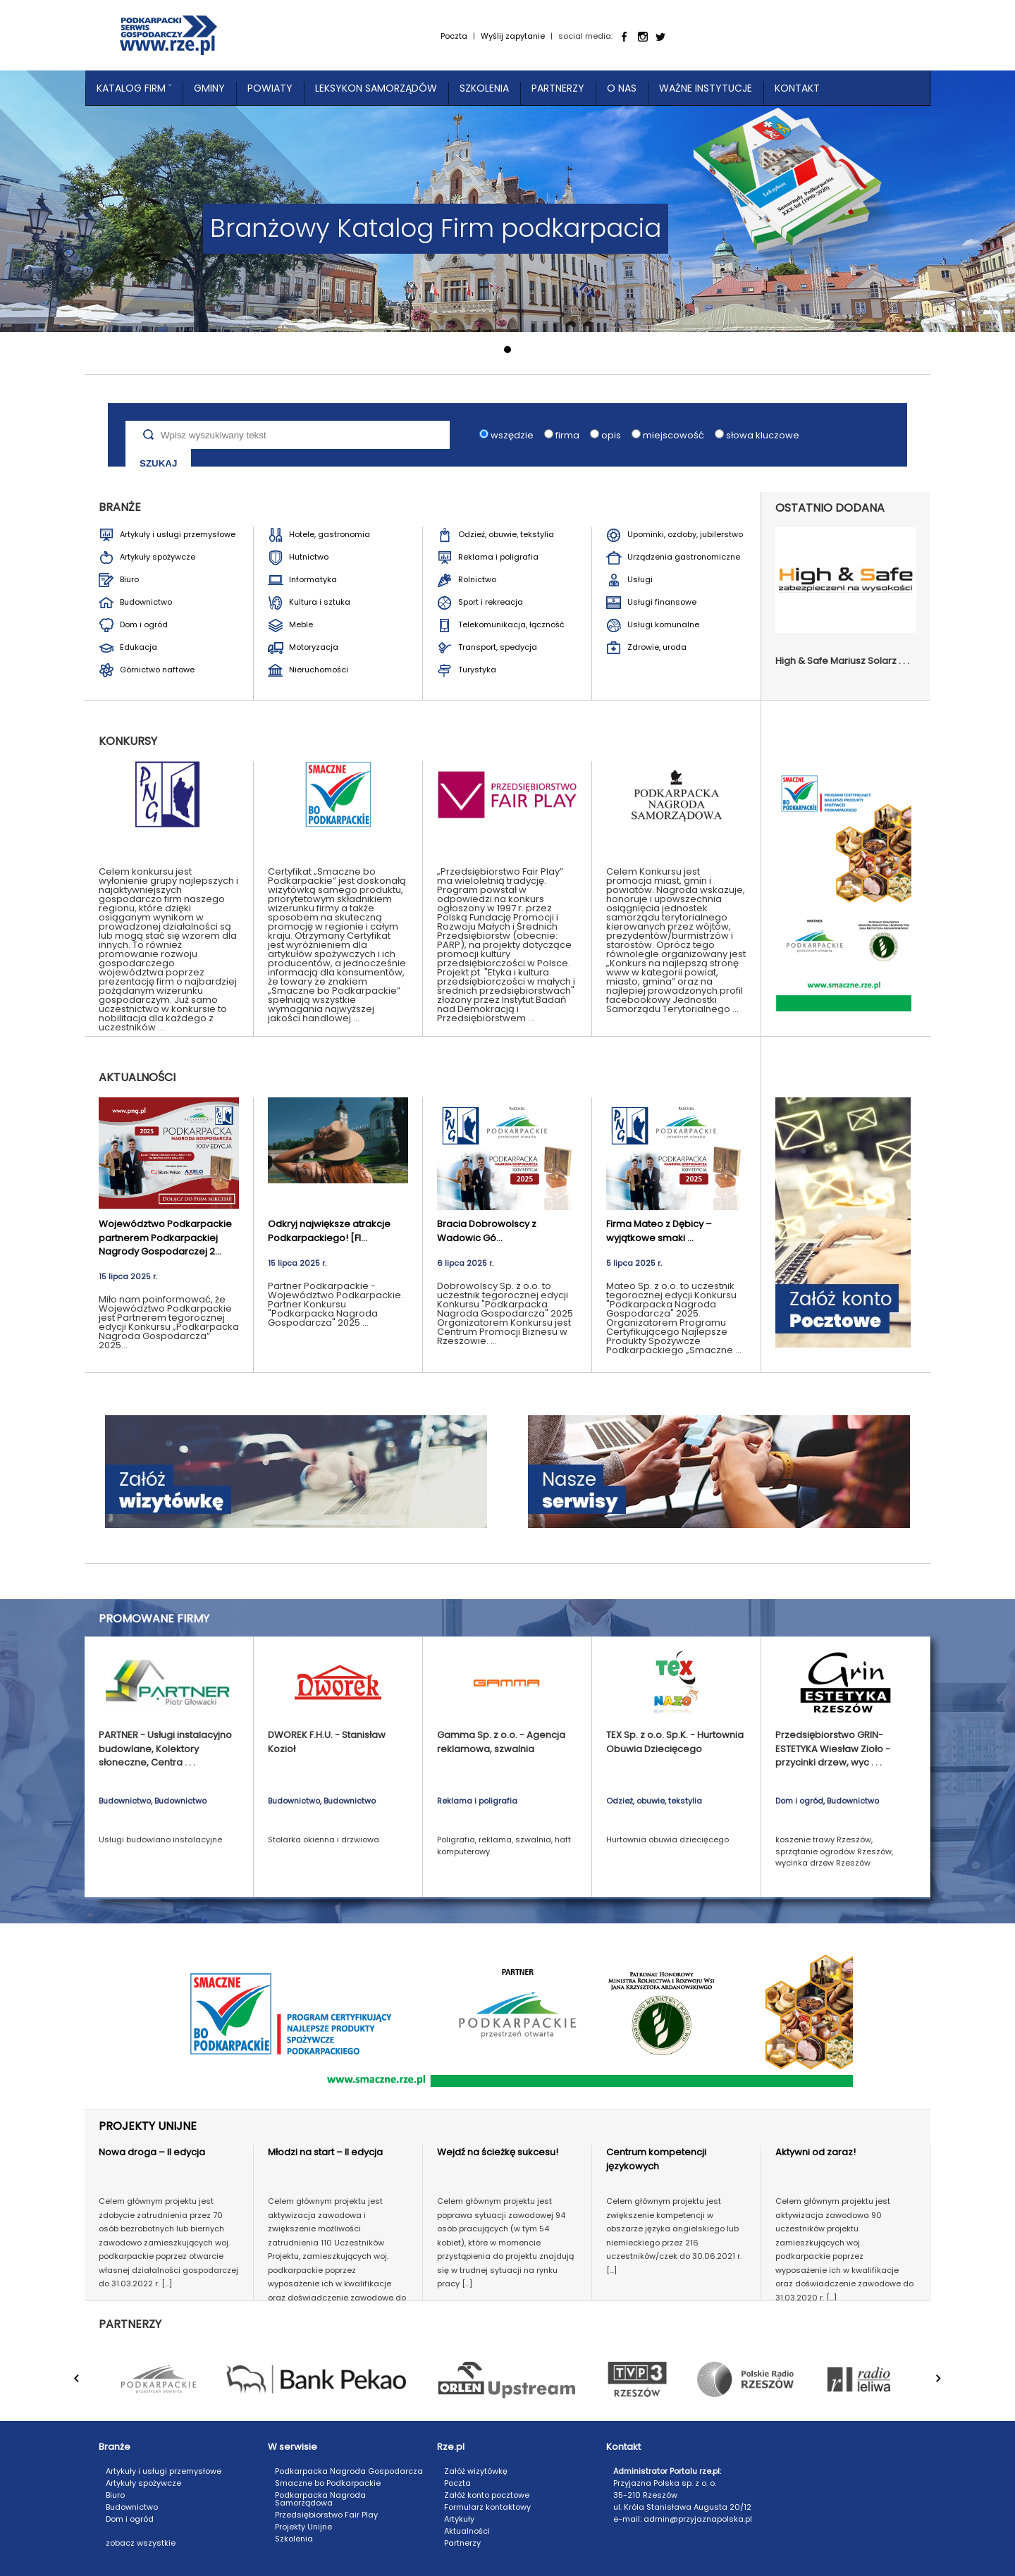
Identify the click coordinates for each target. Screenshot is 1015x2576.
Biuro (129, 579)
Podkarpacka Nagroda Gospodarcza (349, 2471)
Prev (85, 2385)
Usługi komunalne (663, 624)
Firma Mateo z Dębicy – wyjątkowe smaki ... (659, 1231)
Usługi (640, 579)
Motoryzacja (313, 647)
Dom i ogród (144, 624)
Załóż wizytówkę (476, 2471)
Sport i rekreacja (490, 602)
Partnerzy (557, 88)
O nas (621, 88)
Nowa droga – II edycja (152, 2152)
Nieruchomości (318, 669)
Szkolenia (484, 88)
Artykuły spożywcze (157, 556)
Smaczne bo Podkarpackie (328, 2483)
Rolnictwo (477, 579)
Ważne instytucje (705, 88)
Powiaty (270, 88)
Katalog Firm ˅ (134, 88)
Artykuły (459, 2519)
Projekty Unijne (303, 2526)
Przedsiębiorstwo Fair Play (326, 2514)
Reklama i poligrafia (498, 556)
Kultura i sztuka (319, 602)
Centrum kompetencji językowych (656, 2159)
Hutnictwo (308, 556)
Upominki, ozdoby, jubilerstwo (685, 534)
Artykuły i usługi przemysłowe (177, 534)
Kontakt (797, 88)
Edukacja (138, 647)
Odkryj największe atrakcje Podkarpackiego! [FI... (329, 1231)
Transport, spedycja (497, 647)
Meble (301, 624)
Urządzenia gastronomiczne (683, 556)
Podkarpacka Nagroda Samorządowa (320, 2498)
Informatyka (313, 579)
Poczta (454, 36)
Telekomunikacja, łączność (511, 624)
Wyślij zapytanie (513, 36)
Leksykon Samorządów (376, 88)
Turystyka (477, 669)
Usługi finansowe (661, 602)
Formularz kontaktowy (487, 2507)
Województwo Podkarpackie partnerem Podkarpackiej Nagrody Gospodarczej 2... (165, 1237)
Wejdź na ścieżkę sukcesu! (497, 2152)
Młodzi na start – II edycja (325, 2152)
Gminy (209, 88)
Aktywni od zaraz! (815, 2152)
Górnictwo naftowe (157, 669)
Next (947, 2385)
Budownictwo (146, 602)
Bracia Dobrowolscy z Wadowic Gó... (486, 1231)
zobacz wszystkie (141, 2543)
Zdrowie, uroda (657, 647)
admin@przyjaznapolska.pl (698, 2519)
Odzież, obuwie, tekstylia (506, 534)
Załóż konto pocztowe (486, 2495)
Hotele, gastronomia (329, 534)
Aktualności (467, 2531)
